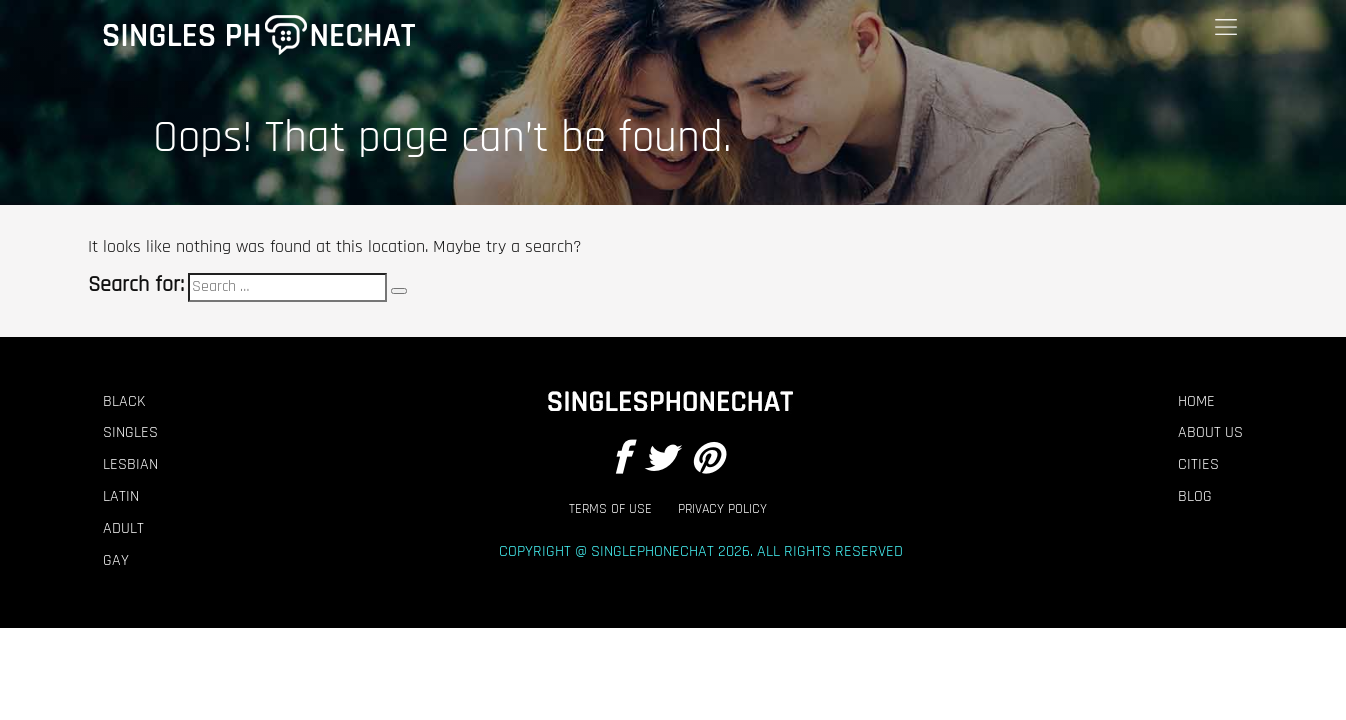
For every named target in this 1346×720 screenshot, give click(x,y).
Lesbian (130, 465)
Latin (121, 497)
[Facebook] (621, 460)
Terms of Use (610, 509)
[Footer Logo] (668, 402)
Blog (1195, 497)
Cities (1198, 465)
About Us (1210, 433)
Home (1196, 402)
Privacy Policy (722, 509)
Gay (116, 561)
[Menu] (1226, 27)
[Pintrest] (707, 460)
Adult (123, 529)
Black (124, 402)
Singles (130, 433)
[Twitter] (660, 460)
